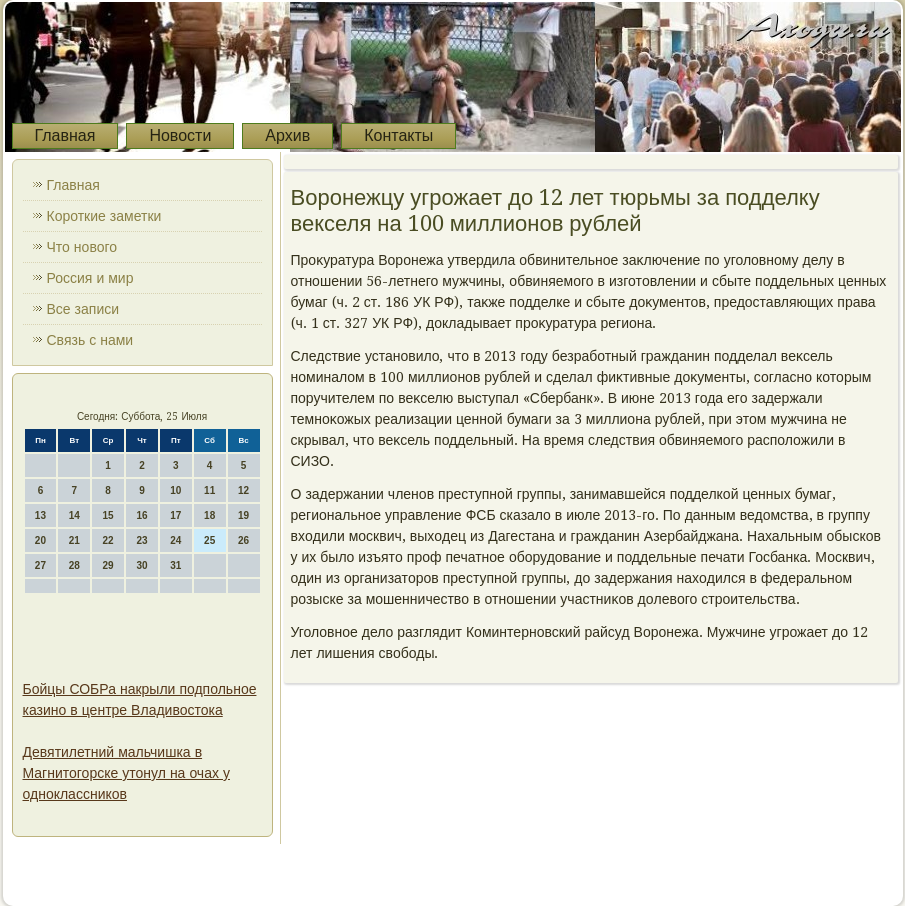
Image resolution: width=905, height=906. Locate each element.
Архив (287, 135)
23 (141, 540)
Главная (65, 135)
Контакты (398, 135)
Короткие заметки (104, 216)
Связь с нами (90, 340)
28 (74, 565)
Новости (180, 135)
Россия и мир (90, 278)
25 (209, 540)
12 (243, 490)
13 (40, 515)
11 (209, 490)
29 (108, 565)
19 (243, 515)
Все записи (83, 309)
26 (243, 540)
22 (108, 540)
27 (40, 565)
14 (74, 515)
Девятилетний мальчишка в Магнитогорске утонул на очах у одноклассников (126, 773)
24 (175, 540)
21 (74, 540)
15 (108, 515)
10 (175, 490)
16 (141, 515)
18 (209, 515)
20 (40, 540)
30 (141, 565)
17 (175, 515)
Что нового (82, 247)
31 (175, 565)
